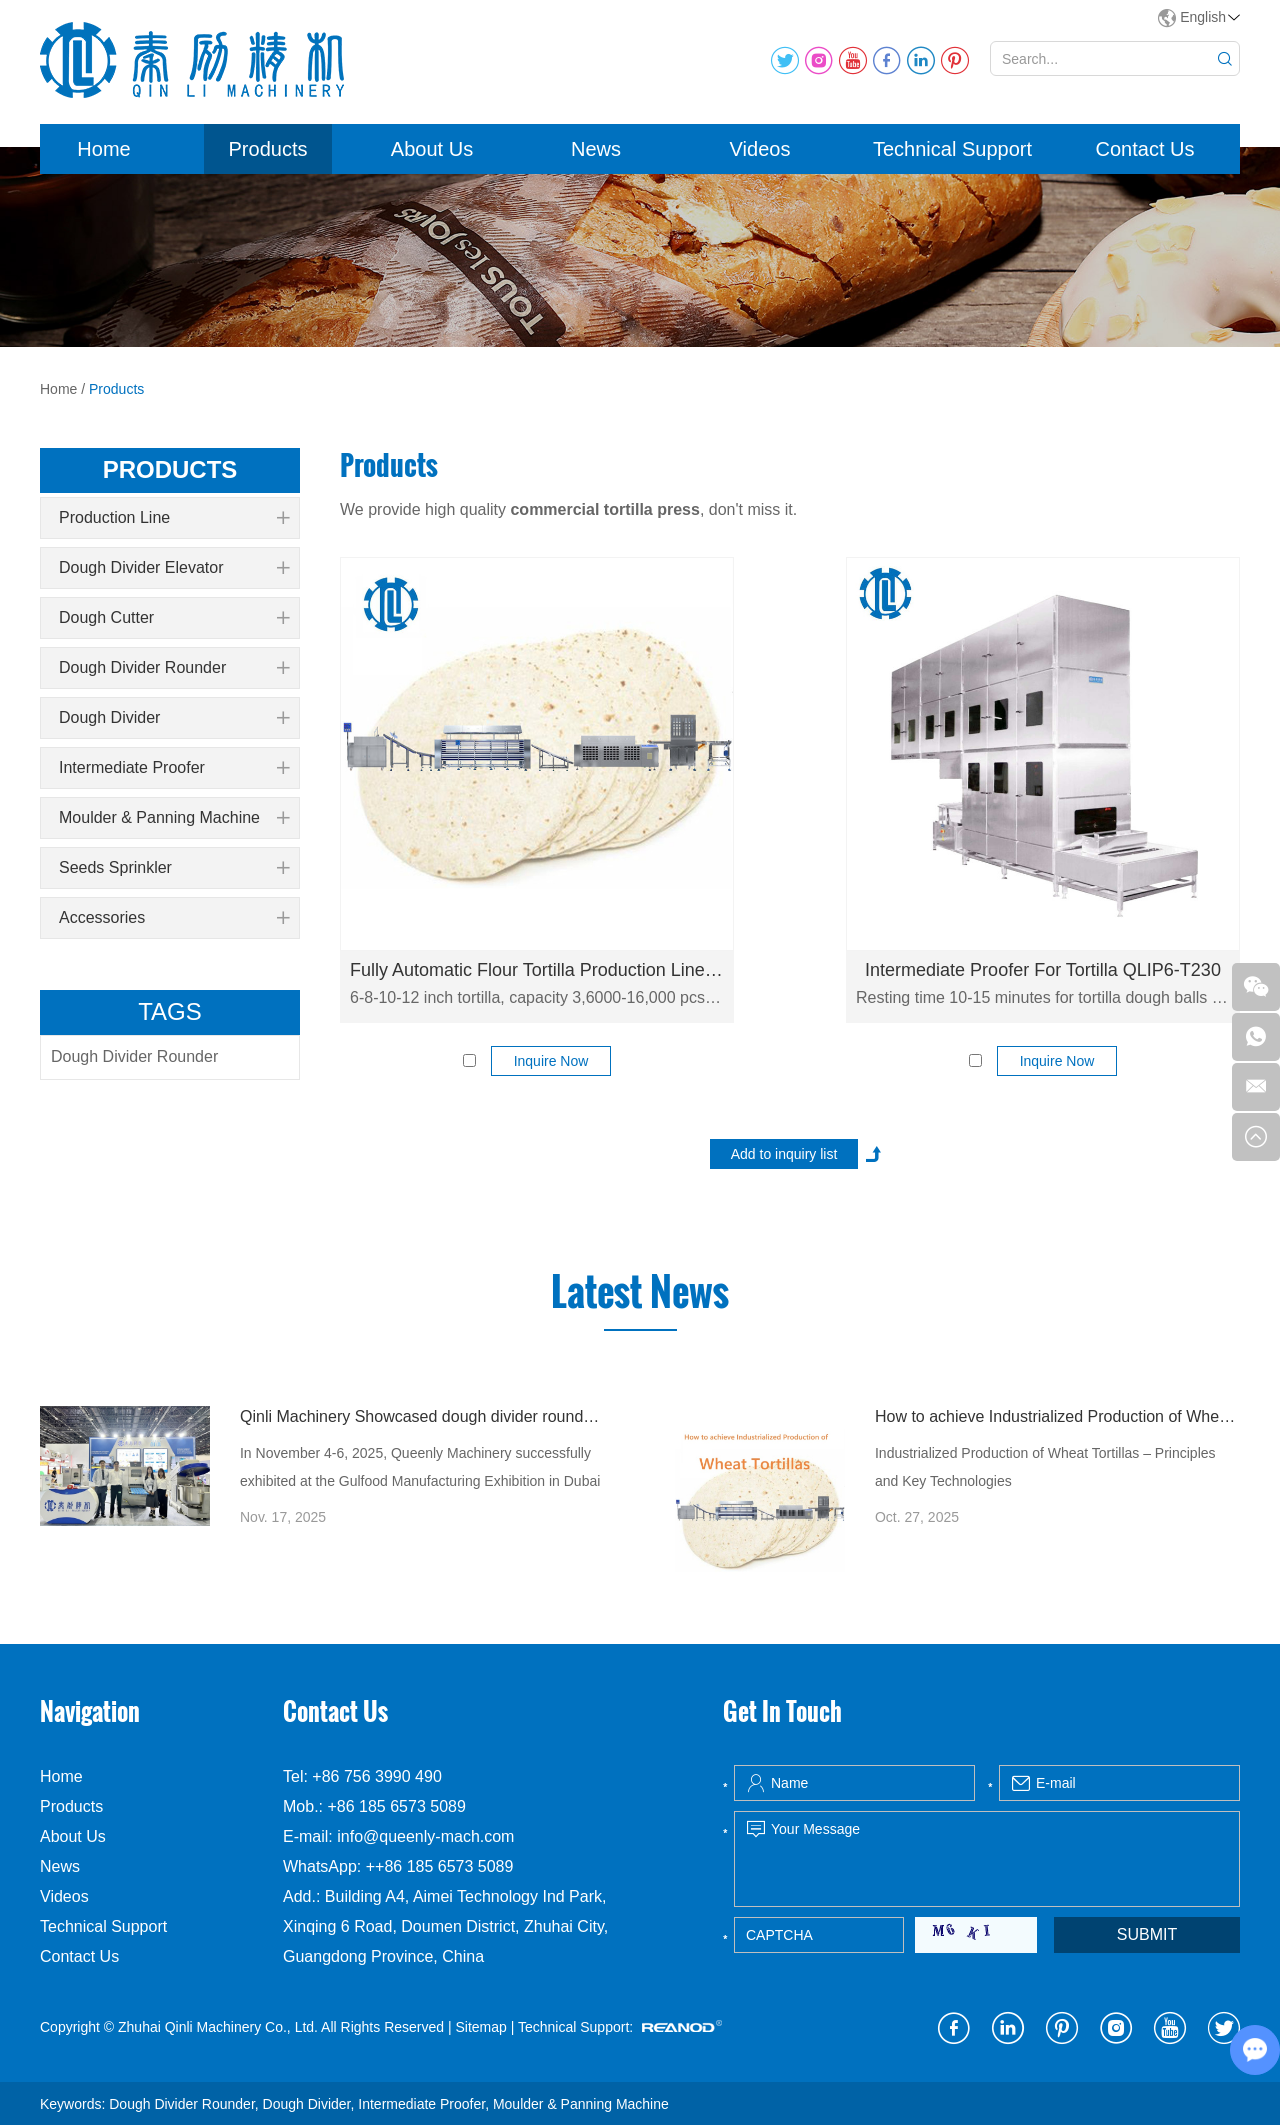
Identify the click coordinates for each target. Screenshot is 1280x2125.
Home (103, 149)
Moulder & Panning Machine (174, 818)
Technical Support (952, 149)
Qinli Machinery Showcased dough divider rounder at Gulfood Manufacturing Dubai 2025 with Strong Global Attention (422, 1416)
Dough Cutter (174, 618)
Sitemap (480, 2027)
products (170, 469)
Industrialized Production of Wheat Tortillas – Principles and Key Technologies (1045, 1467)
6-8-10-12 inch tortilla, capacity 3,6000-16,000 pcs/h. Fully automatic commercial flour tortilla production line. (537, 997)
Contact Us (1145, 149)
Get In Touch (782, 1711)
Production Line (174, 518)
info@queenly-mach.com (425, 1836)
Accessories (174, 918)
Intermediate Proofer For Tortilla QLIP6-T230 (1043, 970)
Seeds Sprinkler (174, 868)
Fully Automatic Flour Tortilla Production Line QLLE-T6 (537, 970)
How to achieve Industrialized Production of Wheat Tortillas (1057, 1416)
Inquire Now (551, 1061)
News (596, 149)
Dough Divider (174, 718)
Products (268, 149)
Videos (760, 149)
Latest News (640, 1292)
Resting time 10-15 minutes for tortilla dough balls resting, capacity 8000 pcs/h (1043, 997)
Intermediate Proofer (174, 768)
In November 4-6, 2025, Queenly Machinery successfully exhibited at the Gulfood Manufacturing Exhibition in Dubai (420, 1467)
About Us (432, 149)
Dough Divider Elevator (174, 568)
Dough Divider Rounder (174, 668)
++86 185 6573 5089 (440, 1866)
